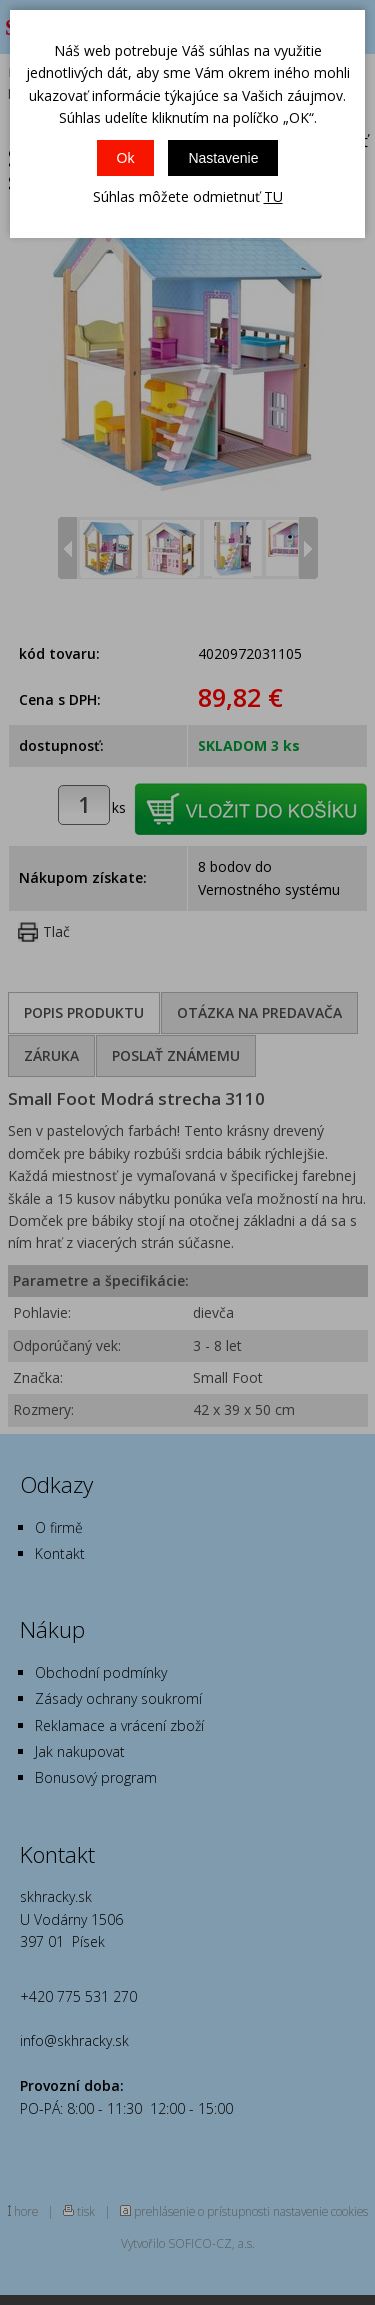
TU (273, 196)
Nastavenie (223, 158)
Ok (126, 158)
